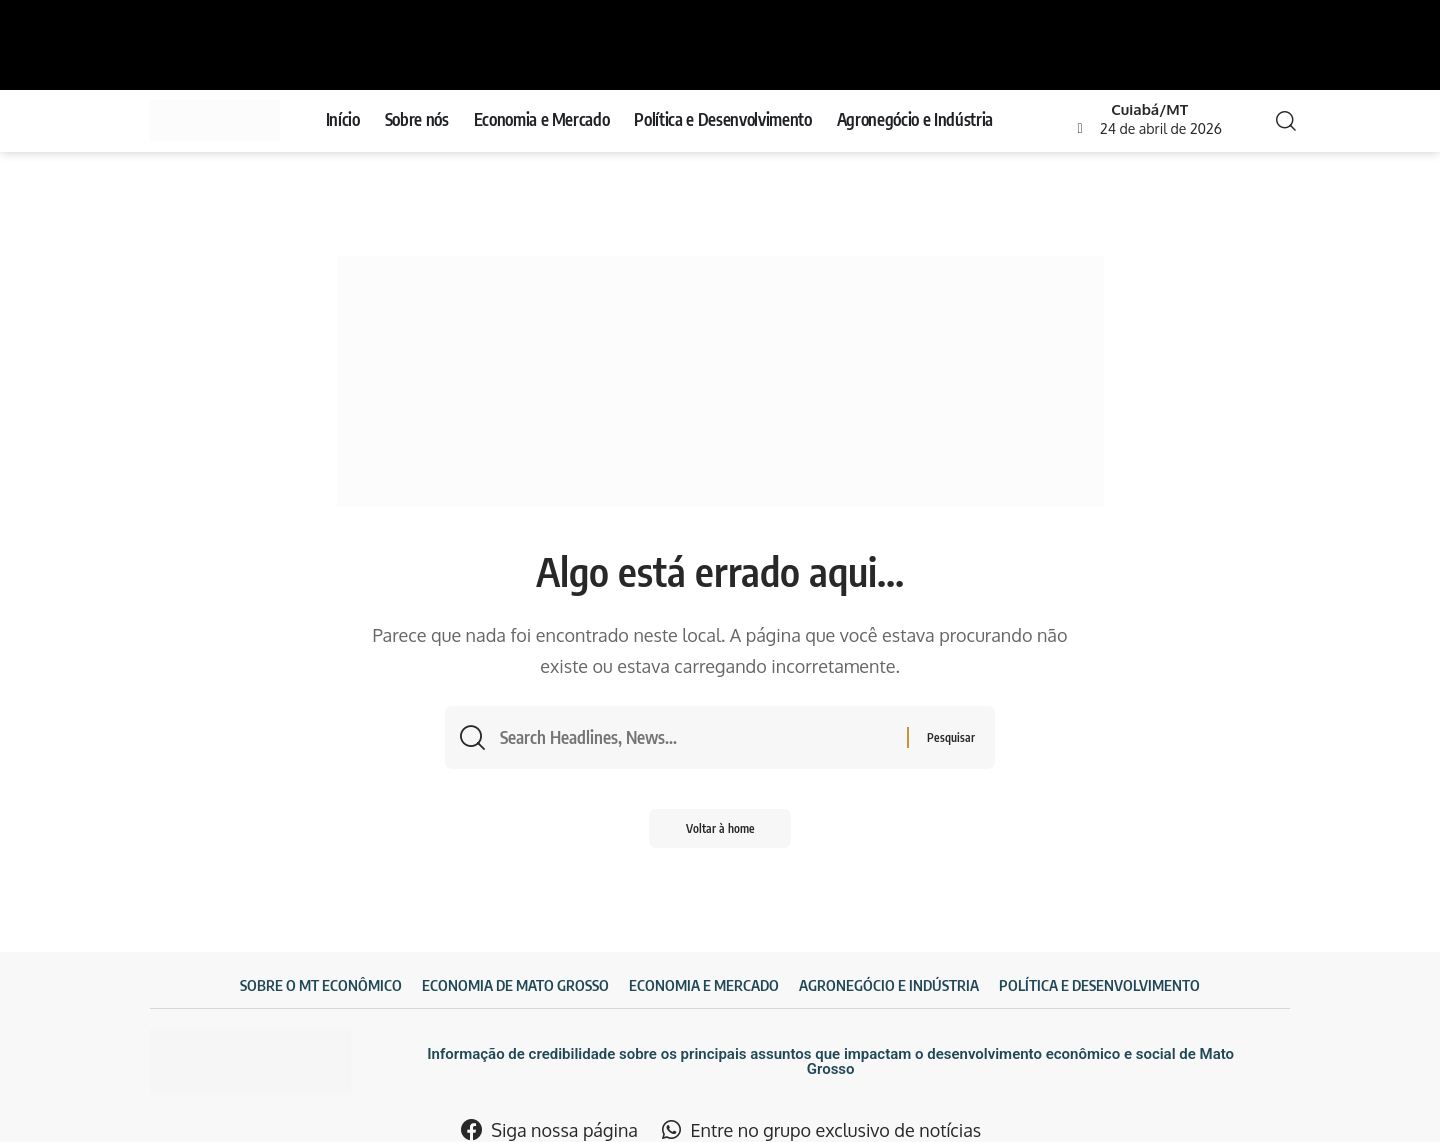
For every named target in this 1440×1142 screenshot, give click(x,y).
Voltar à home (720, 831)
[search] (1280, 121)
